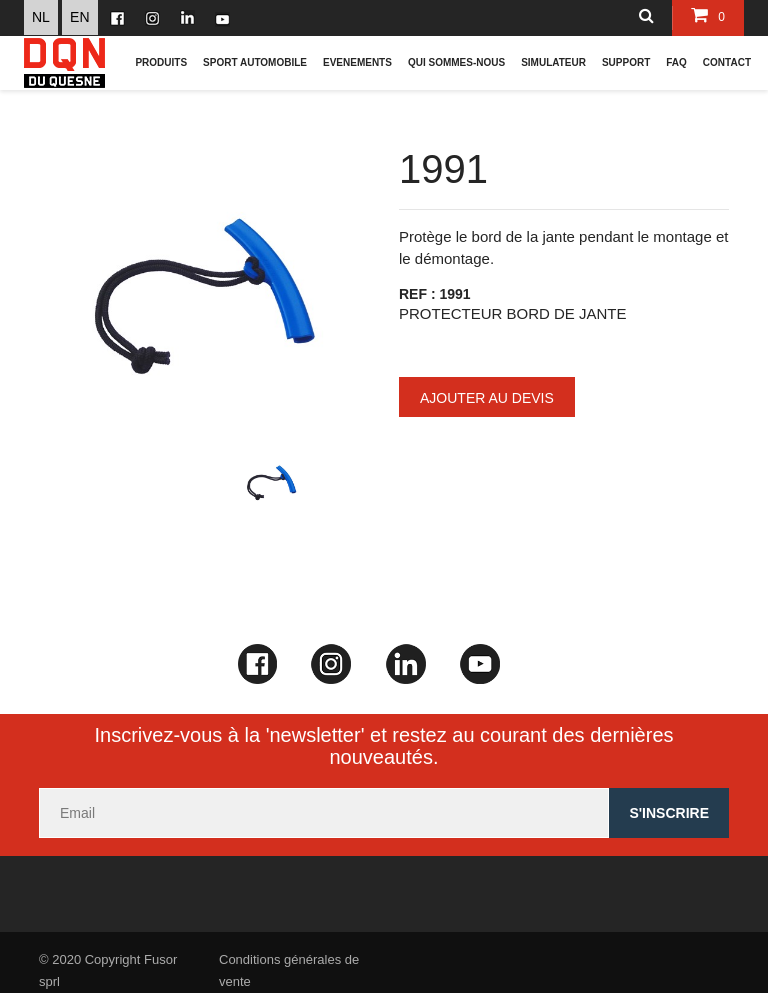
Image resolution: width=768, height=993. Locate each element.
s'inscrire (669, 813)
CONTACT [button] (727, 62)
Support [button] (626, 62)
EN (79, 17)
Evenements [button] (357, 62)
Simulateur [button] (553, 62)
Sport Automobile (255, 62)
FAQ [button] (676, 62)
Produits (161, 62)
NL (41, 17)
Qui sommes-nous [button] (456, 62)
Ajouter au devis (487, 398)
